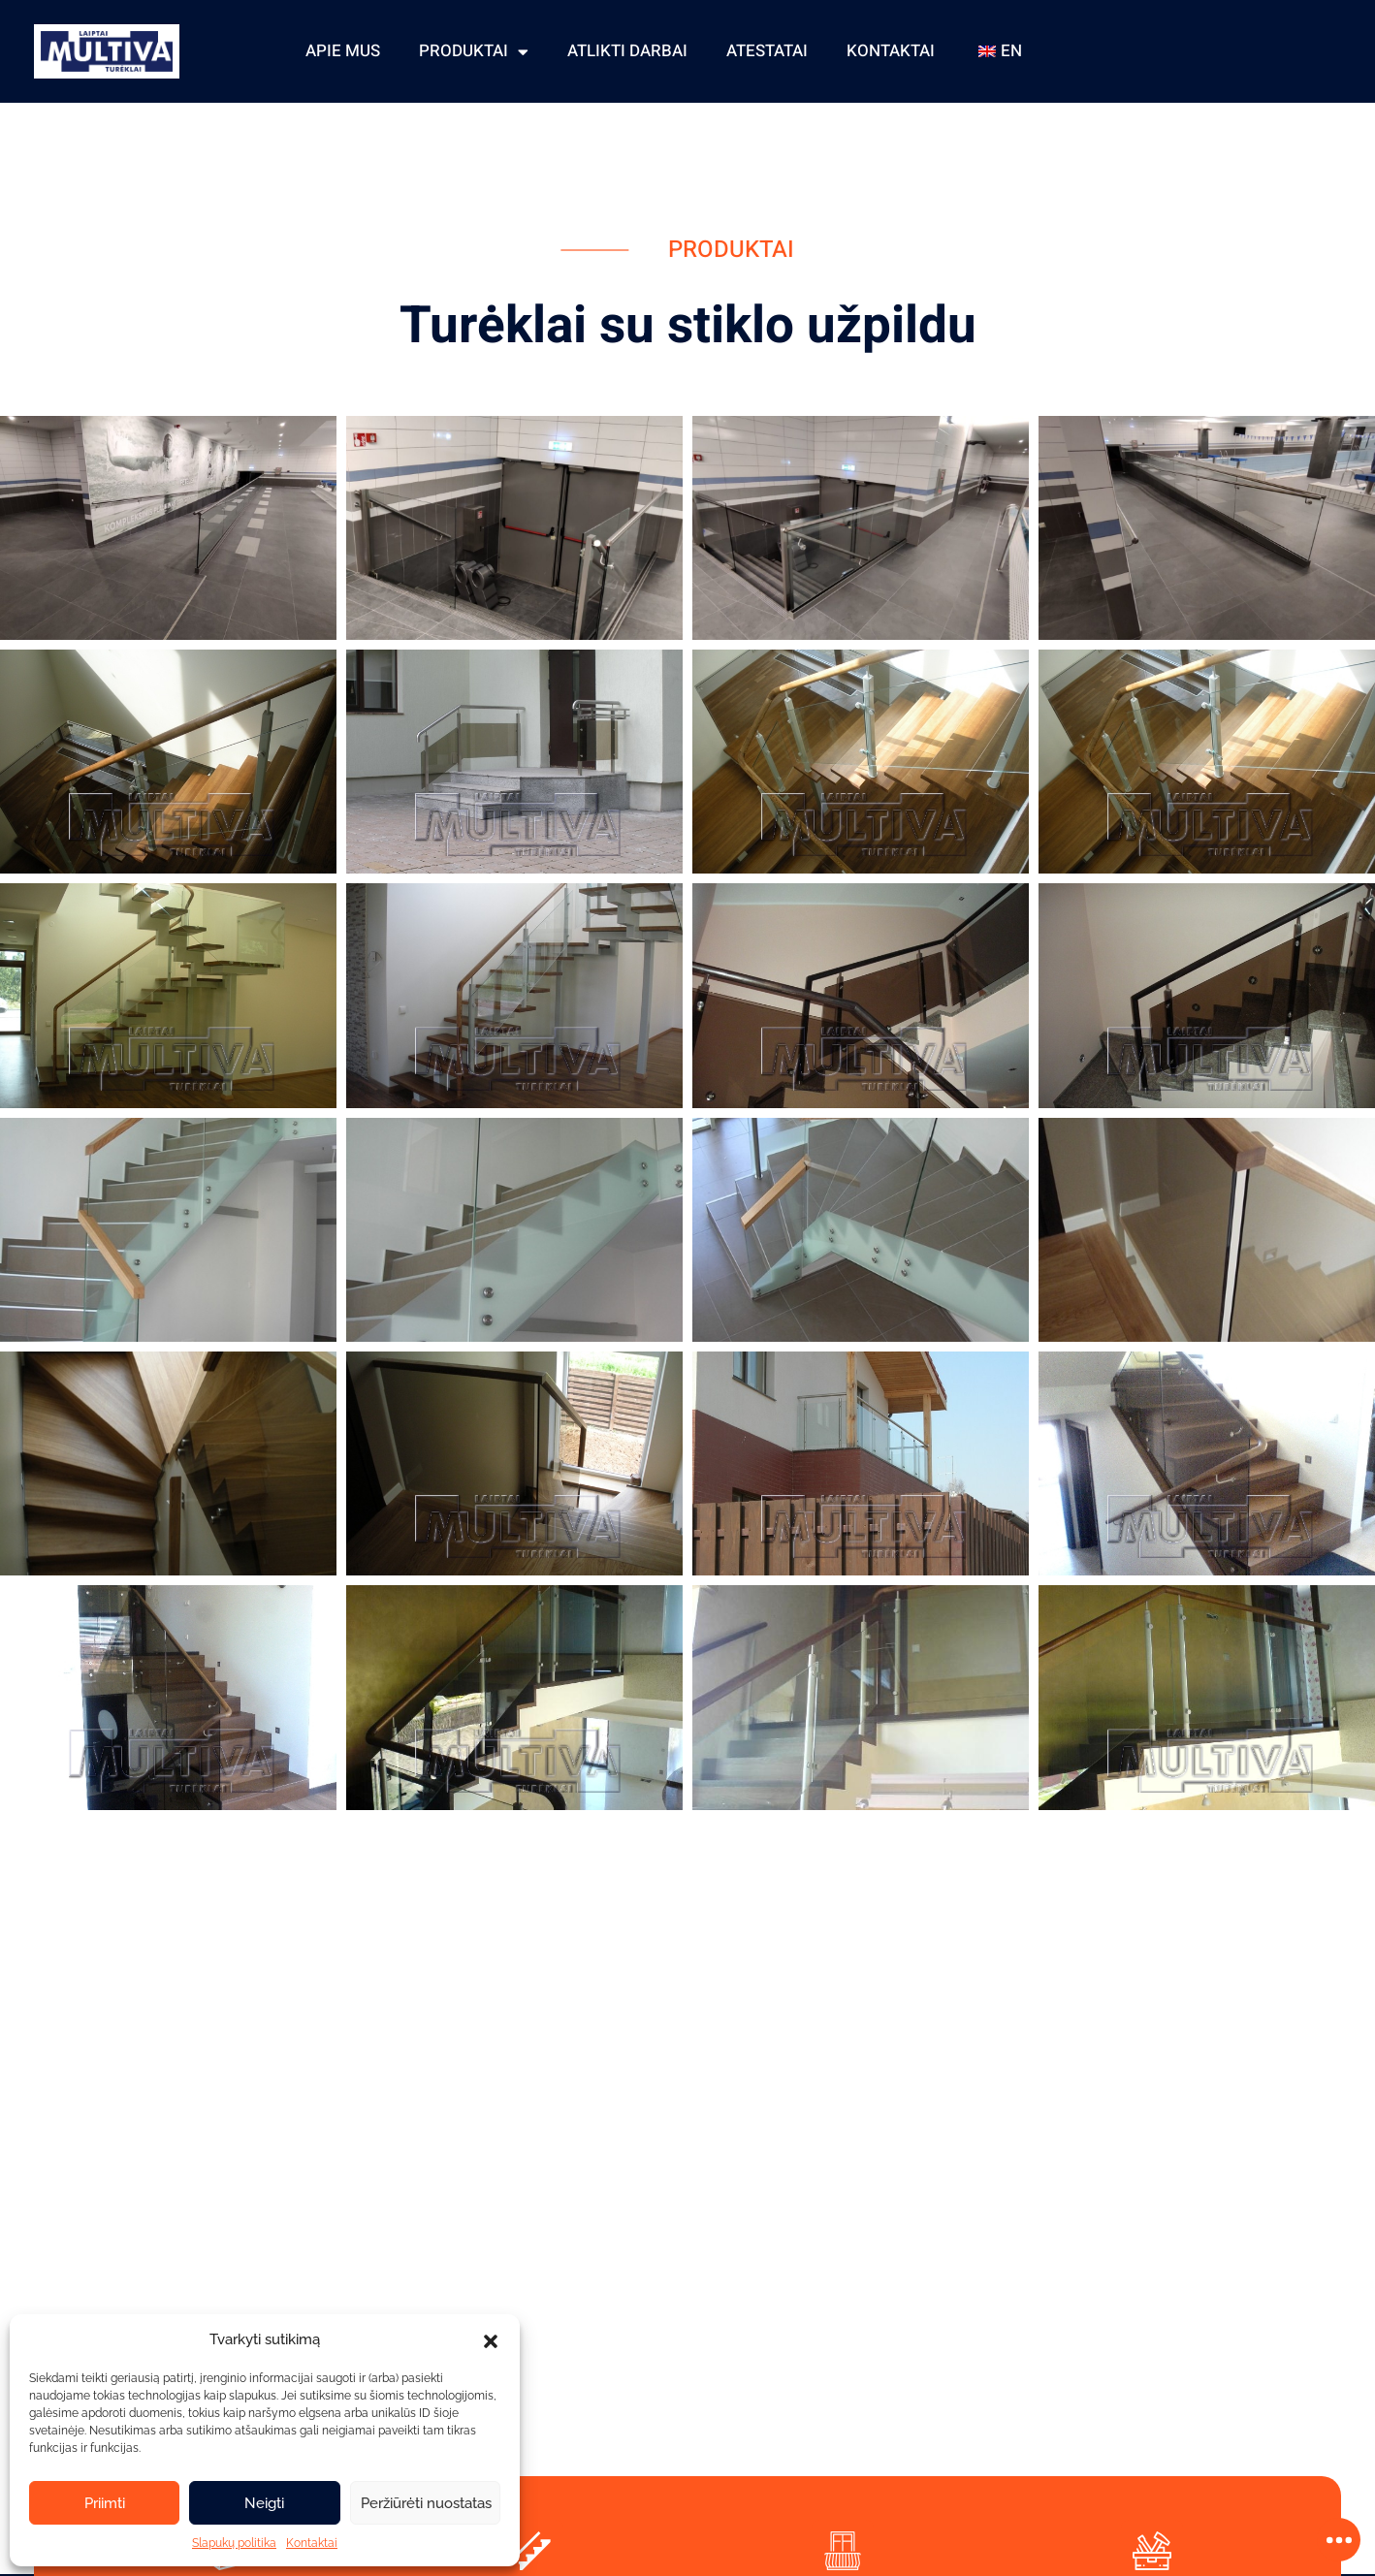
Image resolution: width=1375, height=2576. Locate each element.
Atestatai (767, 51)
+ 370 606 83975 (1264, 36)
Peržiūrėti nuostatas (426, 2503)
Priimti (104, 2503)
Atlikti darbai (627, 51)
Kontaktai (311, 2543)
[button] (490, 2339)
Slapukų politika (234, 2543)
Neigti (264, 2503)
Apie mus (342, 51)
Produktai (473, 51)
